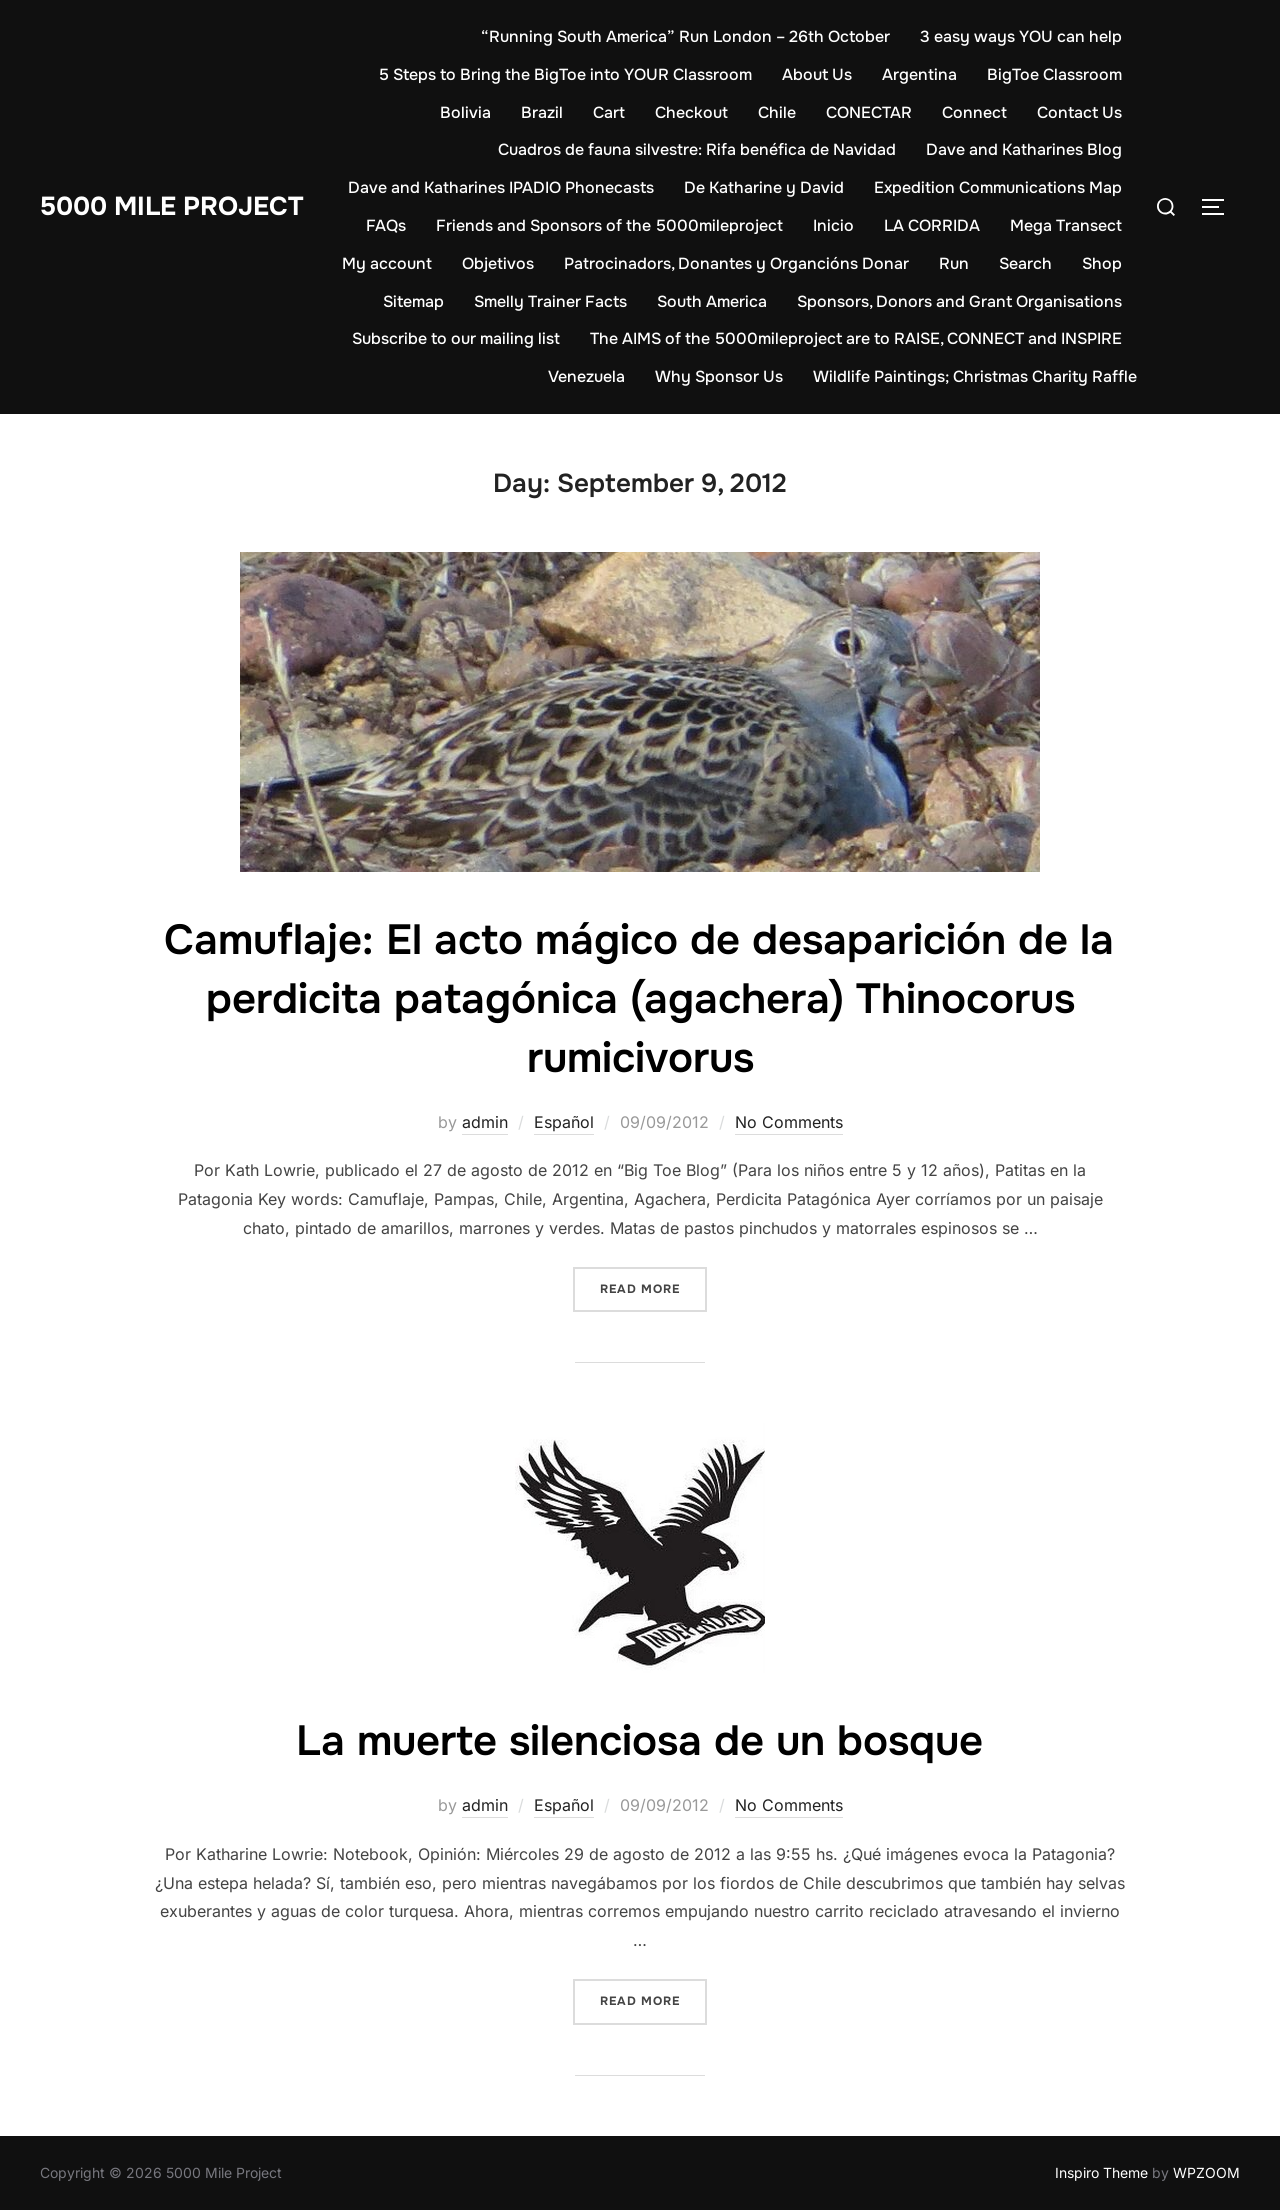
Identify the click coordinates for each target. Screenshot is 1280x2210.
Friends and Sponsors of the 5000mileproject (609, 225)
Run (954, 263)
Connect (974, 112)
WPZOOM (1206, 2172)
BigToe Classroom (1054, 74)
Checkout (691, 112)
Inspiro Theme (1101, 2172)
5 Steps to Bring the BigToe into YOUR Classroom (565, 74)
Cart (609, 112)
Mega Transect (1066, 225)
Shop (1102, 263)
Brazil (542, 112)
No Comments (789, 1122)
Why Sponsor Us (719, 376)
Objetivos (498, 263)
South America (712, 301)
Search (1025, 263)
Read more (653, 1287)
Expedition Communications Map (998, 187)
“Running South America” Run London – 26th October (685, 36)
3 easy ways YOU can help (1021, 36)
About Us (817, 74)
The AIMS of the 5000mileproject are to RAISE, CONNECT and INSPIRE (856, 338)
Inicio (833, 225)
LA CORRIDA (932, 225)
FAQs (386, 225)
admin (485, 1122)
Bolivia (465, 112)
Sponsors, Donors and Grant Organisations (959, 301)
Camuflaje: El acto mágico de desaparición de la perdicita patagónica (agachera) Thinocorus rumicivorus (639, 999)
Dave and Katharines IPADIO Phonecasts (501, 187)
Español (564, 1122)
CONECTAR (869, 112)
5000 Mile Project (171, 206)
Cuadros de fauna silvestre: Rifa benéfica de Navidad (697, 149)
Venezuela (586, 376)
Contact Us (1079, 112)
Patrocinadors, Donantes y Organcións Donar (736, 263)
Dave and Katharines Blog (1024, 149)
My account (387, 263)
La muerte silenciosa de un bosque (639, 1741)
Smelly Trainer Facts (550, 301)
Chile (777, 112)
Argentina (919, 74)
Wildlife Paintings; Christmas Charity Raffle (975, 376)
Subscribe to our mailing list (456, 338)
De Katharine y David (764, 187)
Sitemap (413, 301)
